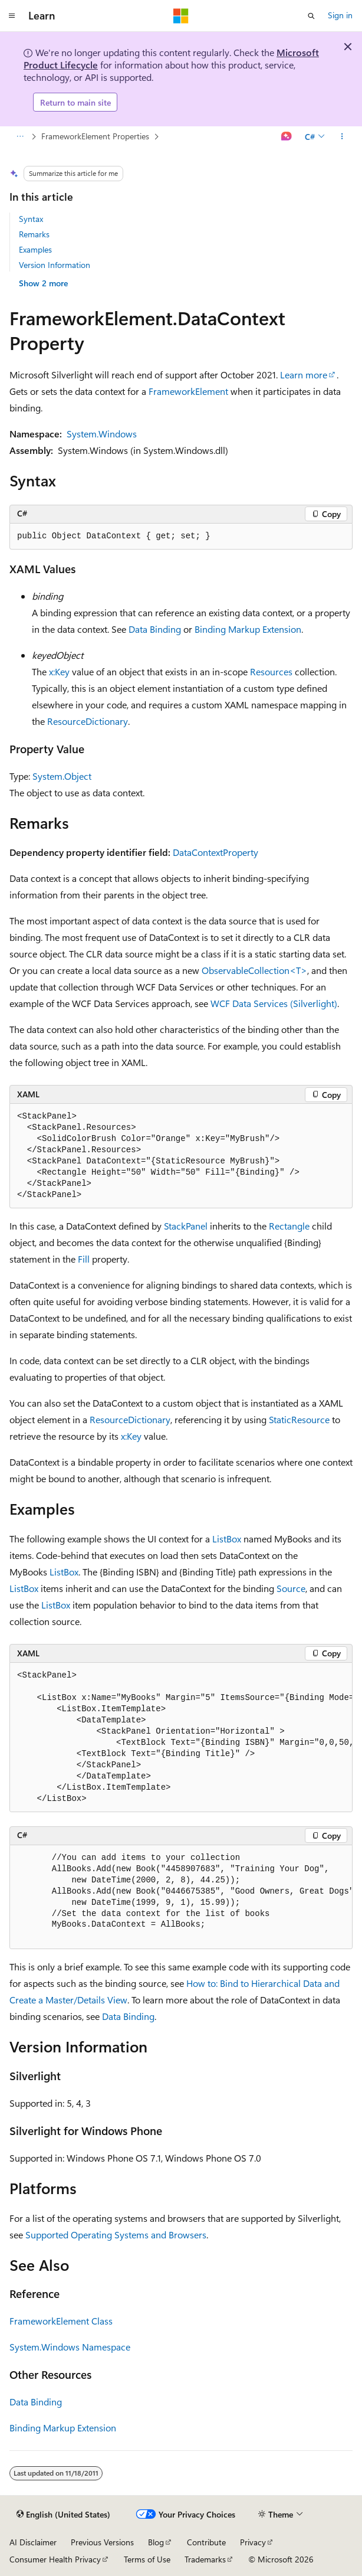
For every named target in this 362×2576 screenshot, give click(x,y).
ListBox (226, 1538)
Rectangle (289, 1226)
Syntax (31, 218)
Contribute (206, 2542)
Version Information (54, 264)
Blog (156, 2542)
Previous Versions (102, 2542)
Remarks (34, 234)
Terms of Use (147, 2559)
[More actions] (342, 137)
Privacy (253, 2542)
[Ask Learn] (286, 137)
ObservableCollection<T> (254, 970)
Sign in (340, 15)
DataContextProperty (215, 852)
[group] (181, 1737)
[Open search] (311, 16)
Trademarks (205, 2559)
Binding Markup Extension (248, 629)
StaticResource (299, 1419)
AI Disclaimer (33, 2542)
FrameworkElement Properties (95, 136)
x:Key (59, 671)
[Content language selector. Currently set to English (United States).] (63, 2514)
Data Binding (155, 629)
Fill (84, 1259)
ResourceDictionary (87, 721)
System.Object (61, 776)
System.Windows (102, 433)
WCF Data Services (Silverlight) (273, 1003)
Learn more (303, 374)
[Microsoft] (181, 16)
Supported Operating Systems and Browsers (115, 2234)
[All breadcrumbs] (19, 137)
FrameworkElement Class (61, 2321)
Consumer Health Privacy (55, 2559)
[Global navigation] (12, 16)
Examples (35, 249)
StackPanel (186, 1226)
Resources (271, 671)
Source (291, 1588)
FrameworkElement (188, 391)
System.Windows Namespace (69, 2346)
